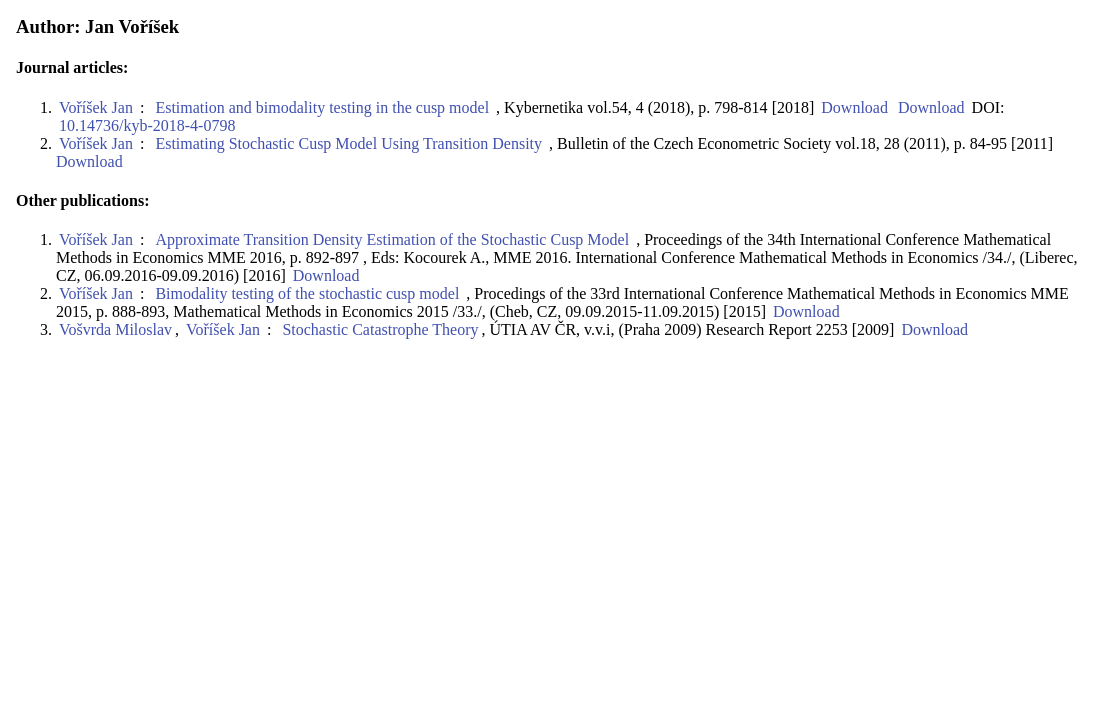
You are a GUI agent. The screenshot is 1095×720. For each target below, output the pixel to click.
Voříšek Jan (96, 107)
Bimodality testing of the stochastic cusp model (307, 293)
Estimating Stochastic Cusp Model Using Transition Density (348, 143)
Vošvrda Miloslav (115, 329)
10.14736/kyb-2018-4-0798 (147, 125)
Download (852, 107)
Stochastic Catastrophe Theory (380, 329)
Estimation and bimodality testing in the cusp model (322, 107)
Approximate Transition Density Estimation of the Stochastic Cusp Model (392, 239)
